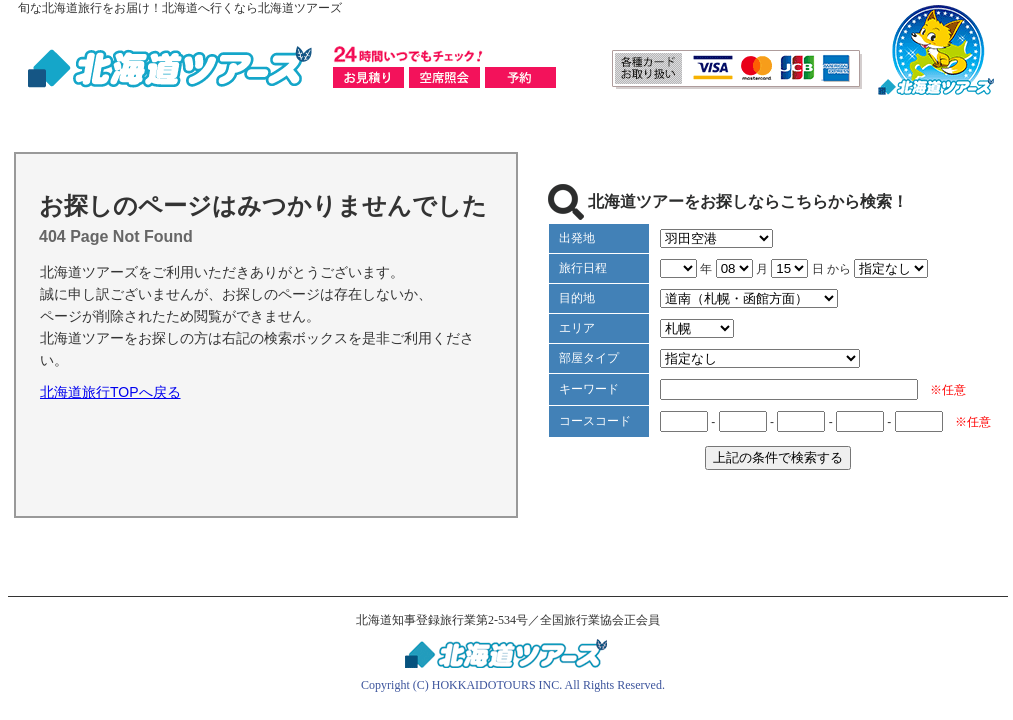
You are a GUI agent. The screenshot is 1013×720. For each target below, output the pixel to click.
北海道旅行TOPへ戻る (110, 392)
